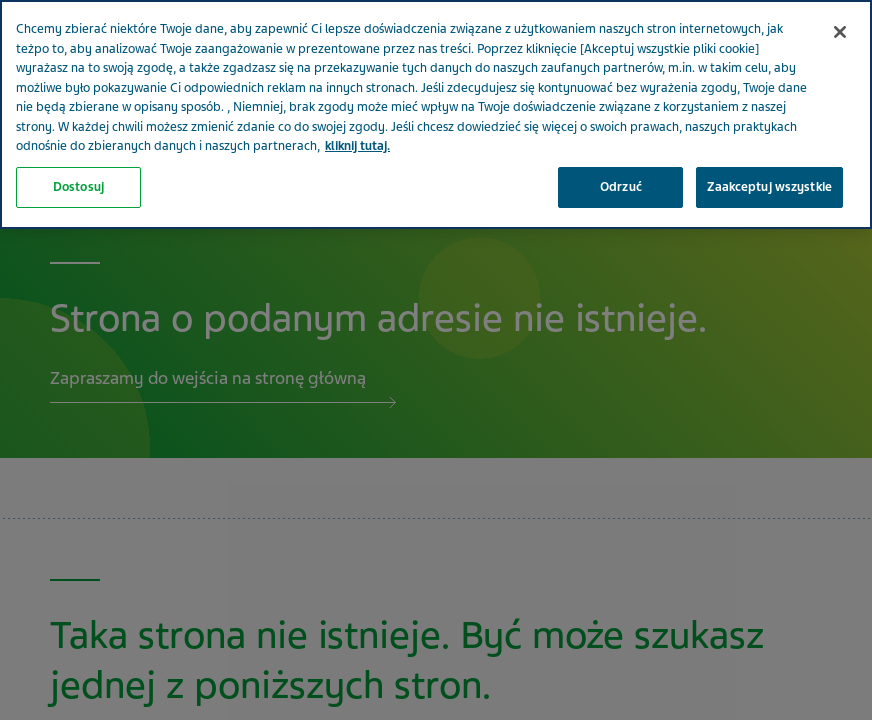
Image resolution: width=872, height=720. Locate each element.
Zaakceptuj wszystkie (769, 140)
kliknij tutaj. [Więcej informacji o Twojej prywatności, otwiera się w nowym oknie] (357, 100)
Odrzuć (621, 140)
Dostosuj (78, 140)
